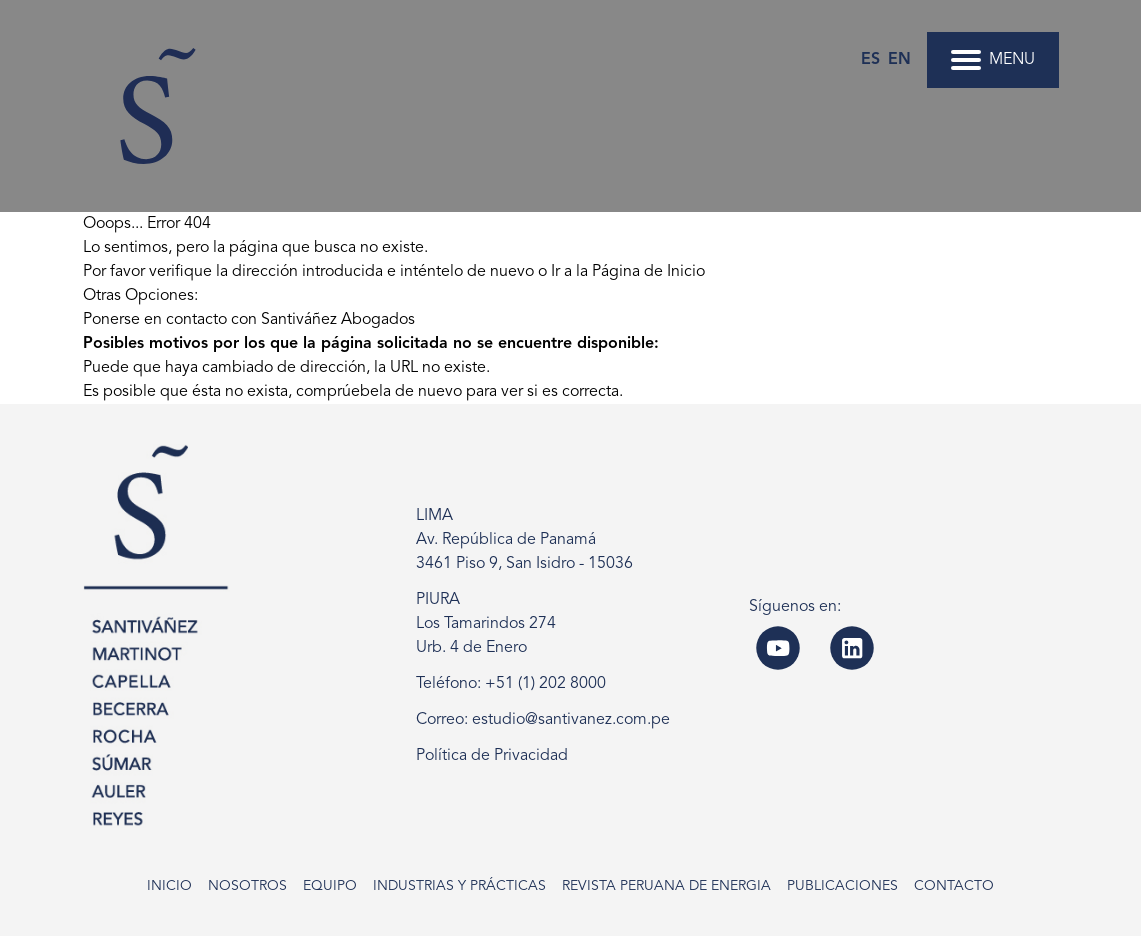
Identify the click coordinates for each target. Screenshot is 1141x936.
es (870, 60)
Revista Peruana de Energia (666, 886)
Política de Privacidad (492, 756)
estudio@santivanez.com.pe (571, 720)
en (899, 60)
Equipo (330, 886)
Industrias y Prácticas (459, 886)
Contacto (954, 886)
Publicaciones (842, 886)
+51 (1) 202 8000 (545, 684)
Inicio (169, 886)
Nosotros (247, 886)
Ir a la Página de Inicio (628, 272)
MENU (993, 60)
